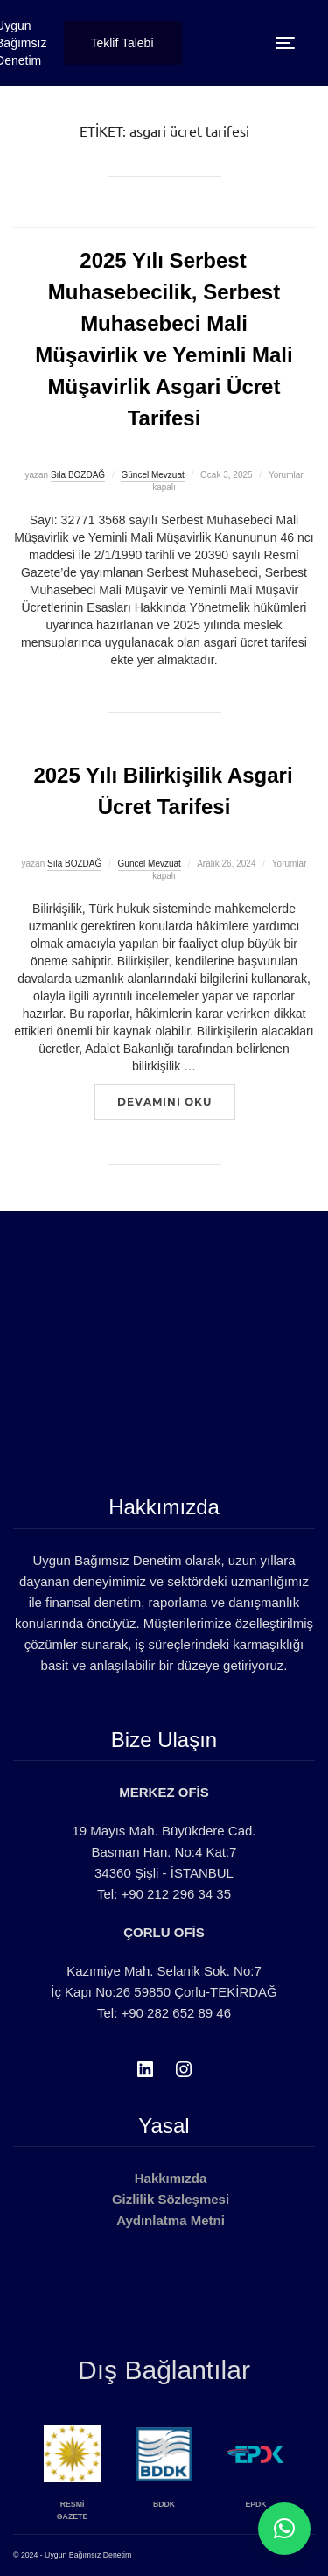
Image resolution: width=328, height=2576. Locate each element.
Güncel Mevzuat (152, 475)
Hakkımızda (171, 2178)
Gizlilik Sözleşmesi (170, 2199)
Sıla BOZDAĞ (78, 475)
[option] (90, 2472)
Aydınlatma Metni (170, 2220)
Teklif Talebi (121, 43)
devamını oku (175, 1100)
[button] (284, 2528)
